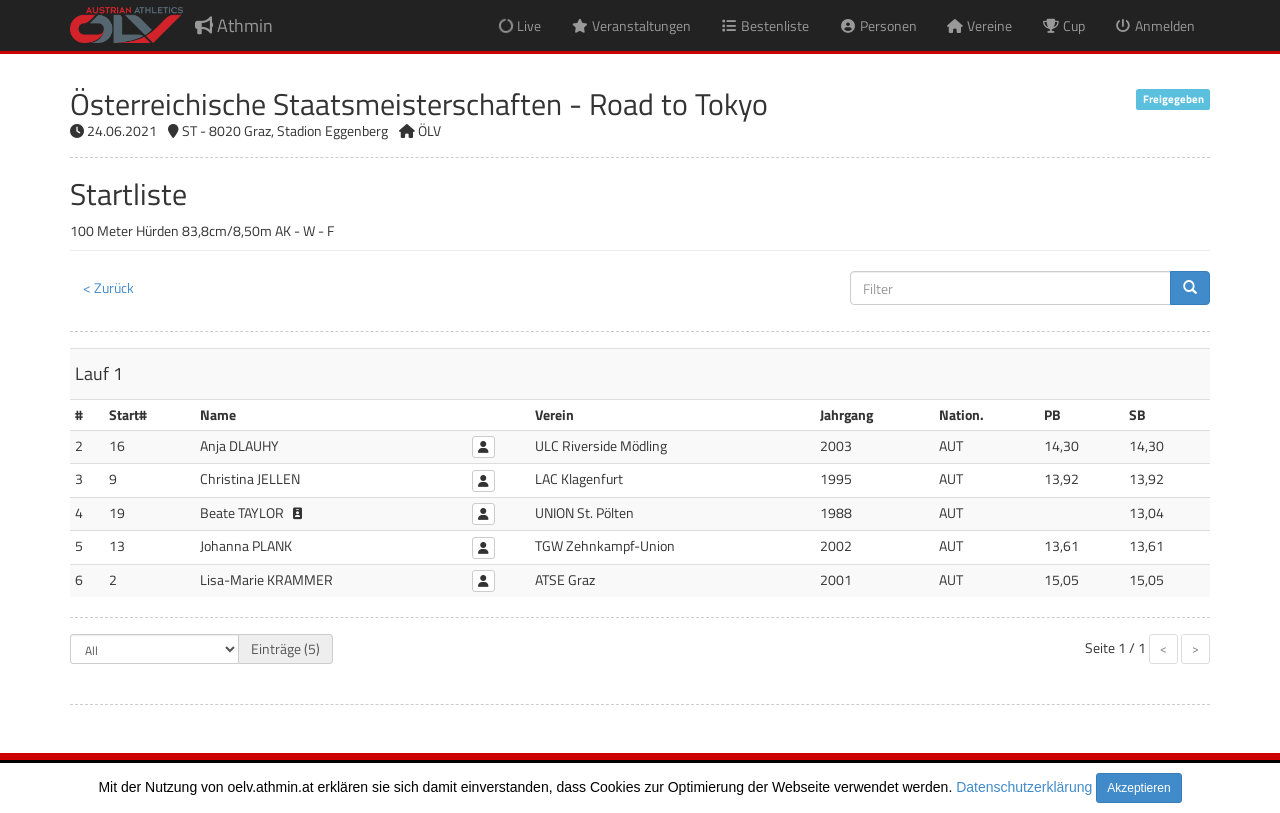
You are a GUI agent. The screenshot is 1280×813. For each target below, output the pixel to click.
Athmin (234, 25)
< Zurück (108, 287)
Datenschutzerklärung (1024, 787)
